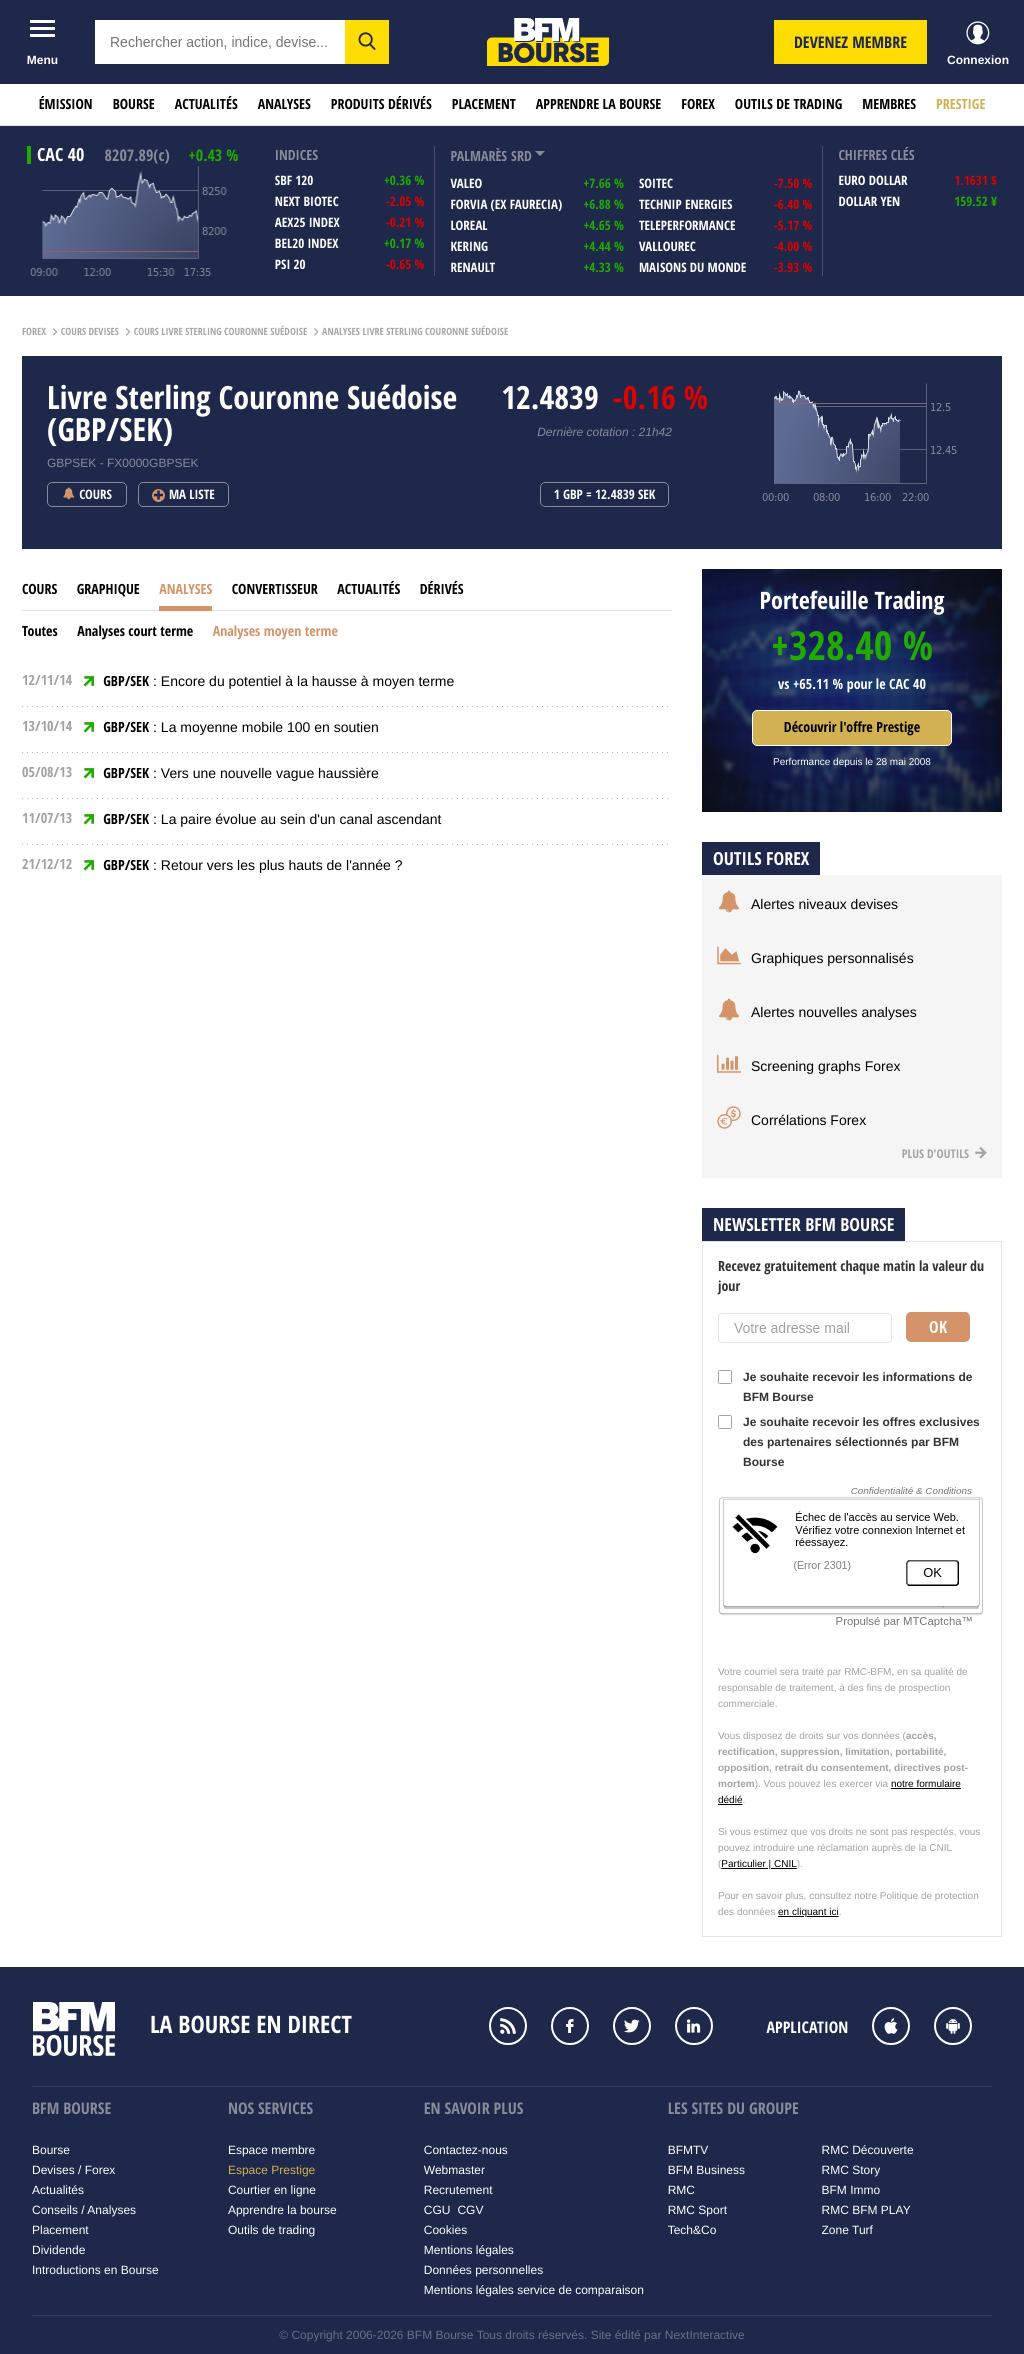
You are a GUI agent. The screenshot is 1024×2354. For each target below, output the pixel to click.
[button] (367, 42)
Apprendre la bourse (598, 104)
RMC (681, 2190)
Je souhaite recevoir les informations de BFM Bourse (845, 1387)
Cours (39, 589)
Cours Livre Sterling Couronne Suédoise (221, 332)
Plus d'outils (944, 1153)
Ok (938, 1327)
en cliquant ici (808, 1912)
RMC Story (851, 2170)
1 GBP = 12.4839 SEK (605, 495)
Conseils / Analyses (84, 2210)
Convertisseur (275, 589)
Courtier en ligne (272, 2190)
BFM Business (706, 2170)
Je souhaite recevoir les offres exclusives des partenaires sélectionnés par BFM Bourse (849, 1442)
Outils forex (761, 858)
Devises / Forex (73, 2170)
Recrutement (458, 2190)
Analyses (284, 104)
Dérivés (442, 589)
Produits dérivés (381, 104)
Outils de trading (788, 104)
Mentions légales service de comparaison (534, 2290)
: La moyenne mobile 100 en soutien (241, 727)
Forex (698, 104)
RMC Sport (697, 2210)
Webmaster (454, 2170)
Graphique (108, 589)
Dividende (58, 2250)
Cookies (445, 2230)
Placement (484, 104)
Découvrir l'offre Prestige (852, 727)
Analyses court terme (135, 631)
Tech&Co (692, 2230)
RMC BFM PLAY (866, 2210)
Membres (889, 104)
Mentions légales (469, 2250)
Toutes (40, 631)
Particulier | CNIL (758, 1864)
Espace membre (271, 2150)
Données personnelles (483, 2270)
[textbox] (220, 42)
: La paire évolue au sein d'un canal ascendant (272, 819)
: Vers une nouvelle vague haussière (241, 773)
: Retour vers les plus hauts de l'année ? (252, 865)
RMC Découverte (868, 2150)
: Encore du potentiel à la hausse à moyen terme (278, 681)
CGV (470, 2210)
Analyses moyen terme (275, 631)
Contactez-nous (466, 2150)
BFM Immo (851, 2190)
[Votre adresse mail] (805, 1328)
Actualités (206, 104)
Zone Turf (847, 2230)
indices (296, 155)
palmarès (478, 156)
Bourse (134, 104)
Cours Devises (90, 332)
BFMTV (688, 2150)
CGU (437, 2210)
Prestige (960, 104)
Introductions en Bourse (95, 2270)
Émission (66, 104)
